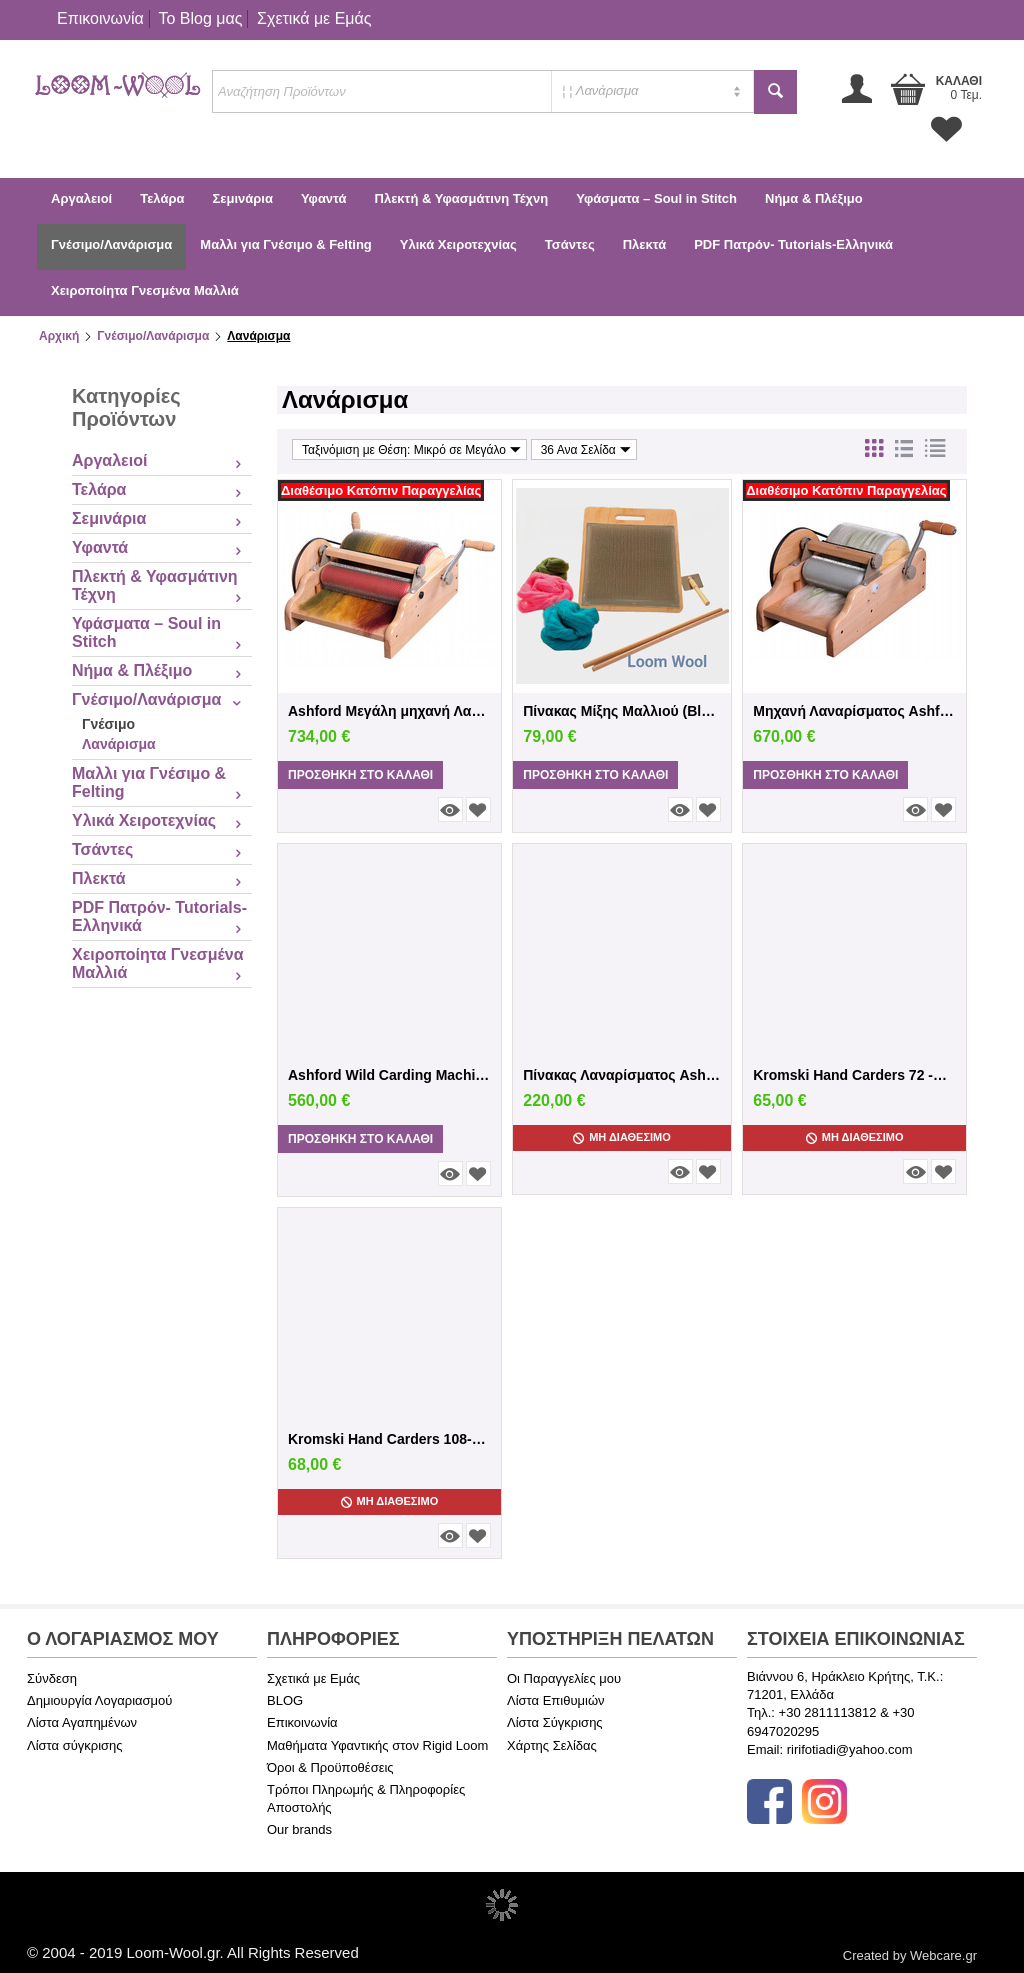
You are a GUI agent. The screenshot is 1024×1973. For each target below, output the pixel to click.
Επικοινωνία (100, 18)
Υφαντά (324, 198)
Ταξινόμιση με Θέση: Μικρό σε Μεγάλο (411, 449)
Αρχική (59, 336)
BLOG (285, 1700)
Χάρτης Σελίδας (552, 1745)
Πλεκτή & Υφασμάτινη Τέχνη (462, 198)
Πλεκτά (644, 244)
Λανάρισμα (119, 744)
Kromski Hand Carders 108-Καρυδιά (389, 1439)
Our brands (299, 1829)
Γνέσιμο (108, 724)
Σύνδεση (52, 1678)
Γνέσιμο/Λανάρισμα (111, 244)
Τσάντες (570, 244)
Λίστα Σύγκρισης (555, 1722)
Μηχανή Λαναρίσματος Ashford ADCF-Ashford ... (854, 711)
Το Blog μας (200, 18)
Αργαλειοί (81, 198)
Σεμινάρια (242, 198)
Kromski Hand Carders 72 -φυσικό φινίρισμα (854, 1075)
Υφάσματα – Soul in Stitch (656, 198)
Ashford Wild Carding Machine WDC (389, 1075)
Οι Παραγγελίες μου (564, 1678)
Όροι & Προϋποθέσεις (330, 1767)
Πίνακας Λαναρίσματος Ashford (622, 1075)
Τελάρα (162, 198)
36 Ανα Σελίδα (586, 449)
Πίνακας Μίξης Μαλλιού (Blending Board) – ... (622, 711)
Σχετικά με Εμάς (314, 18)
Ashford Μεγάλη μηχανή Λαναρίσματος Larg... (389, 711)
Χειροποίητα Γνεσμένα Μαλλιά (145, 290)
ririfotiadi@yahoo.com (850, 1749)
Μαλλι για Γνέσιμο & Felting (285, 244)
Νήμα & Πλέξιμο (814, 198)
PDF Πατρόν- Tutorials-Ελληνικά (793, 244)
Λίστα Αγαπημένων (82, 1722)
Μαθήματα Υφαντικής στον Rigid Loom (377, 1745)
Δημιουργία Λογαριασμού (99, 1700)
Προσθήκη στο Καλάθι (360, 775)
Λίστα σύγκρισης (75, 1745)
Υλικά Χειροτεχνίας (458, 244)
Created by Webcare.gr (910, 1955)
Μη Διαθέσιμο (622, 1137)
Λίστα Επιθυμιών (556, 1700)
